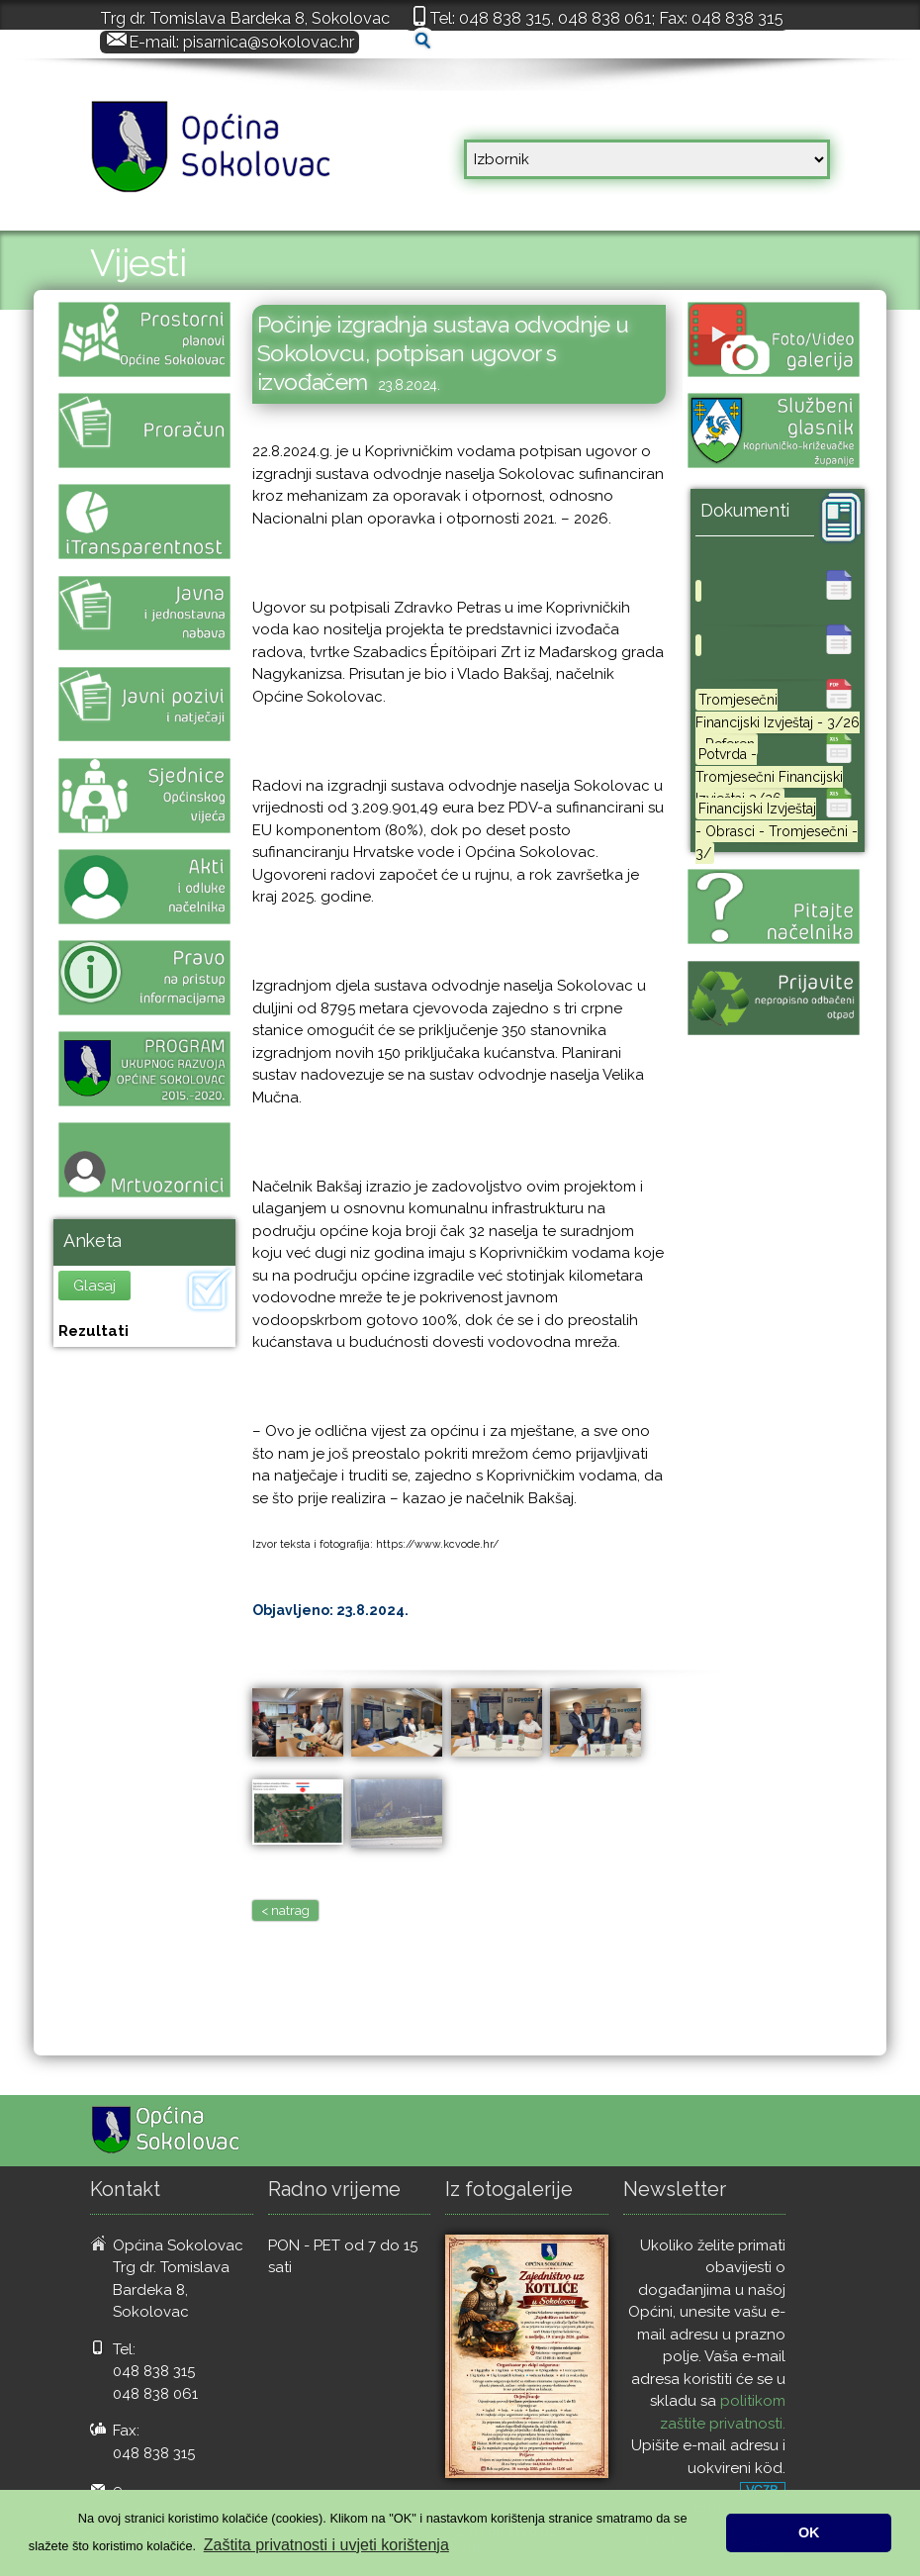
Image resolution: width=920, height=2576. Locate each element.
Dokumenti (744, 510)
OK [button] (809, 2532)
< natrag (285, 1910)
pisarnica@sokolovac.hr (268, 41)
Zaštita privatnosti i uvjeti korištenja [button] (326, 2544)
